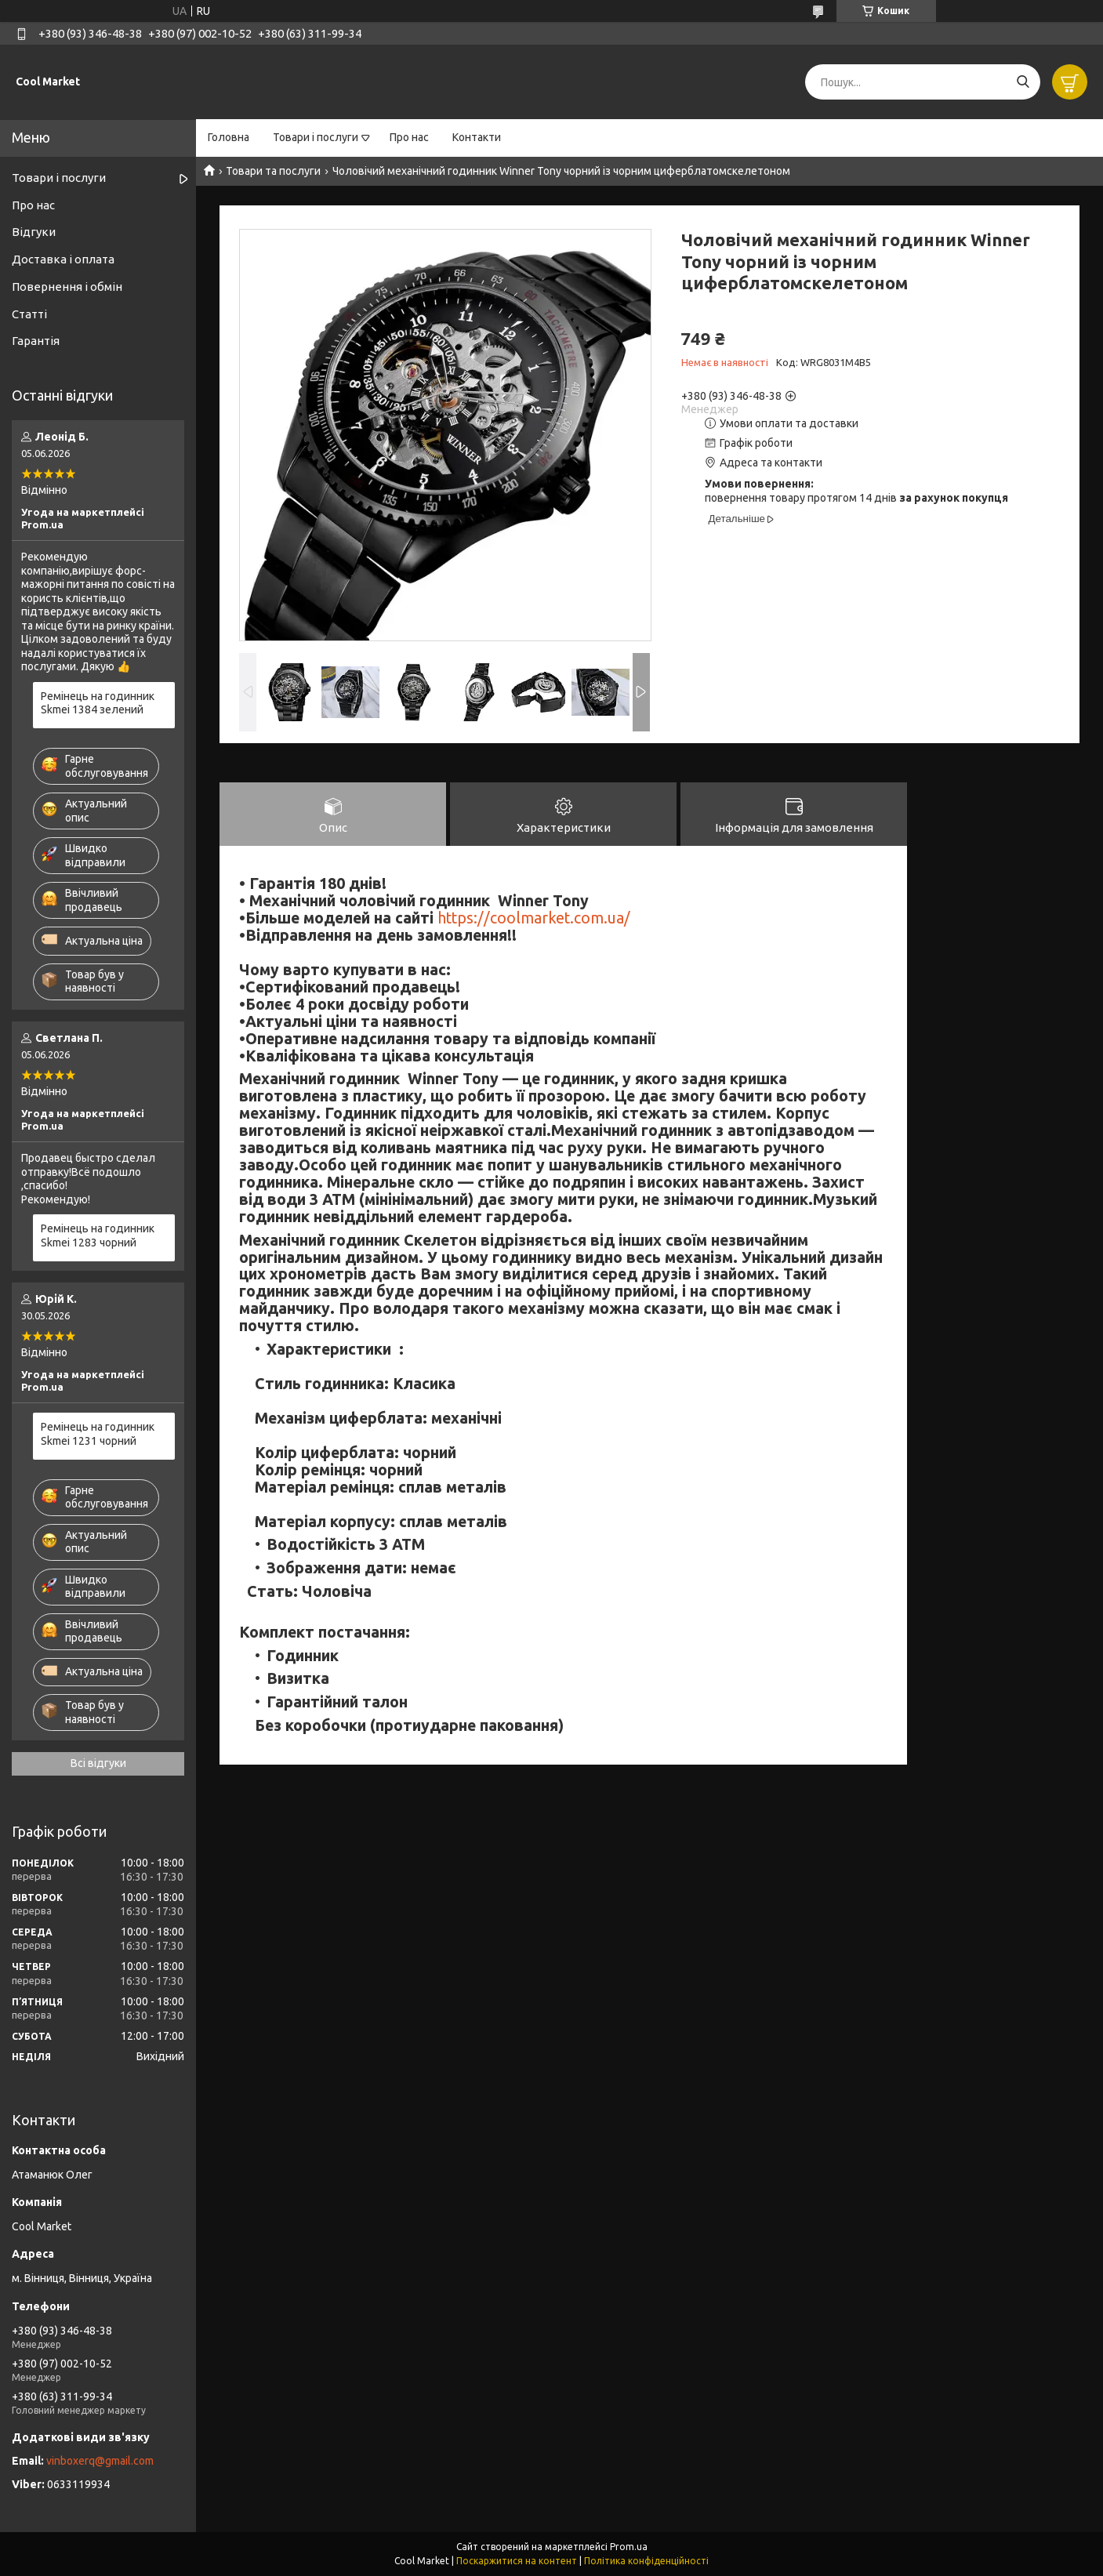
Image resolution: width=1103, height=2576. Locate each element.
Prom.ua (629, 2547)
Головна (228, 137)
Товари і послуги (315, 137)
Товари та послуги (273, 171)
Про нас (409, 137)
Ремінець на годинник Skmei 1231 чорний (97, 1433)
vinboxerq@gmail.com (100, 2460)
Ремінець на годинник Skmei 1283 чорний (97, 1235)
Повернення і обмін (67, 286)
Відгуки (34, 231)
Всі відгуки (98, 1763)
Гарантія (36, 340)
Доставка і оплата (63, 259)
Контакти (476, 137)
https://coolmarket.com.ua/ (533, 918)
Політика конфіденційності (646, 2561)
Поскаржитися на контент (516, 2561)
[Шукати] (1022, 82)
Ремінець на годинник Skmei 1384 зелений (97, 703)
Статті (29, 314)
